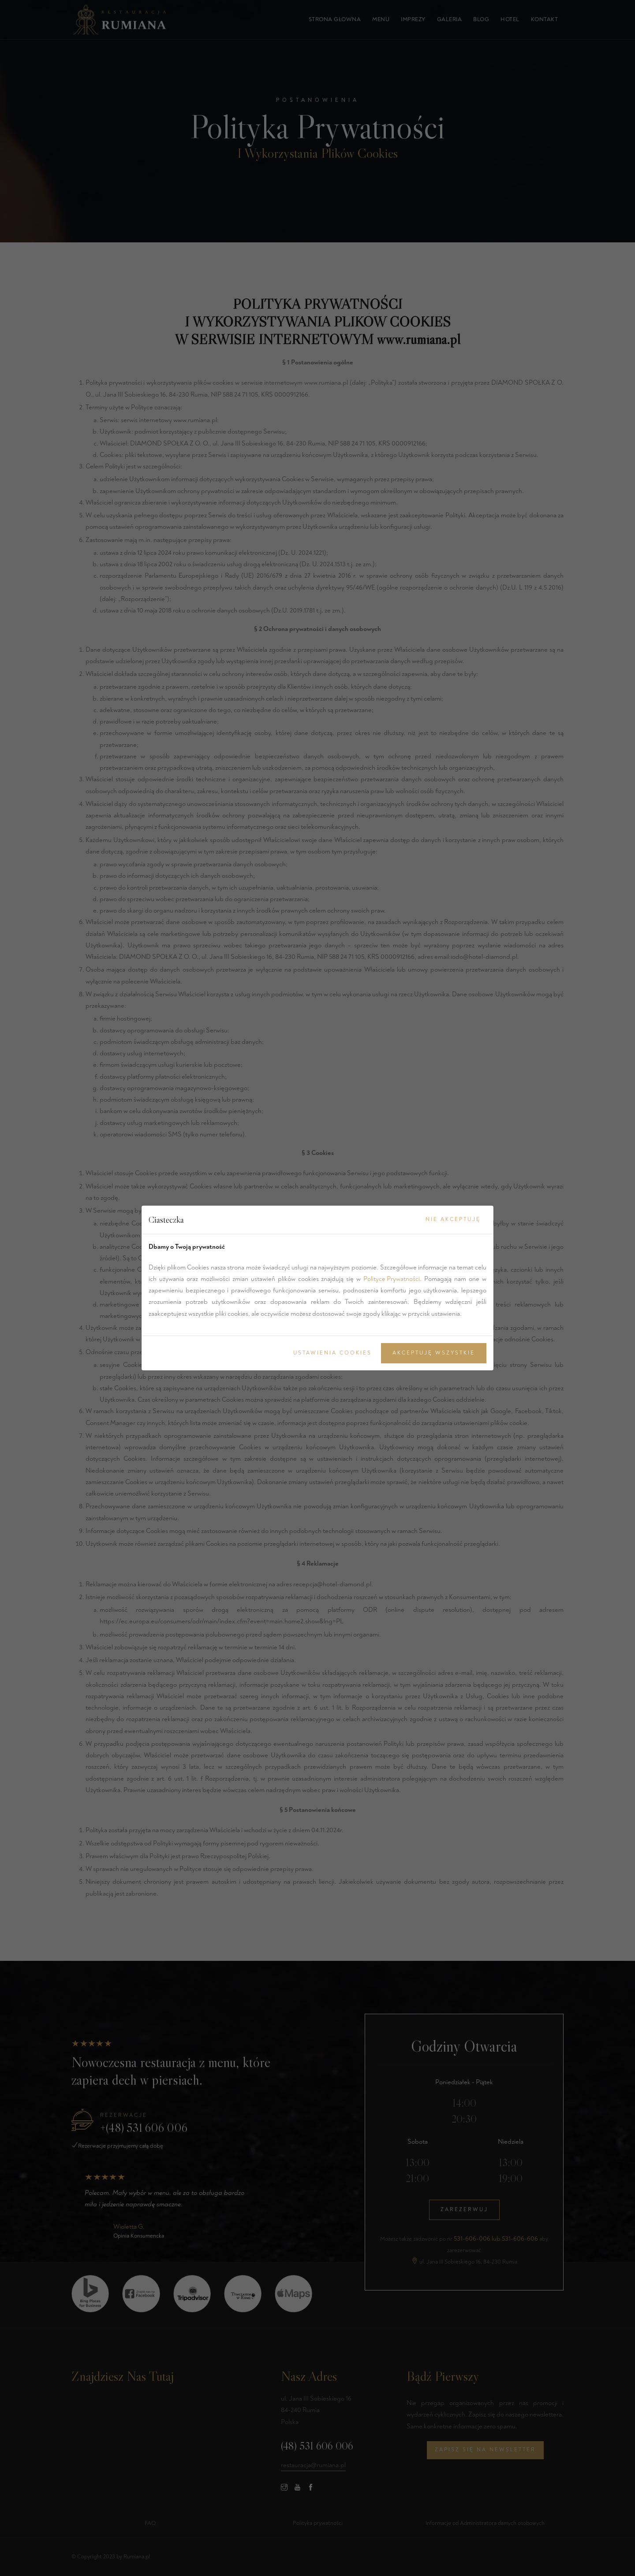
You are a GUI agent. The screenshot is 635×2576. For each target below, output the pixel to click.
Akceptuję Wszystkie (433, 1353)
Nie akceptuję (453, 1219)
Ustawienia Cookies (332, 1353)
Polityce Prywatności (391, 1279)
